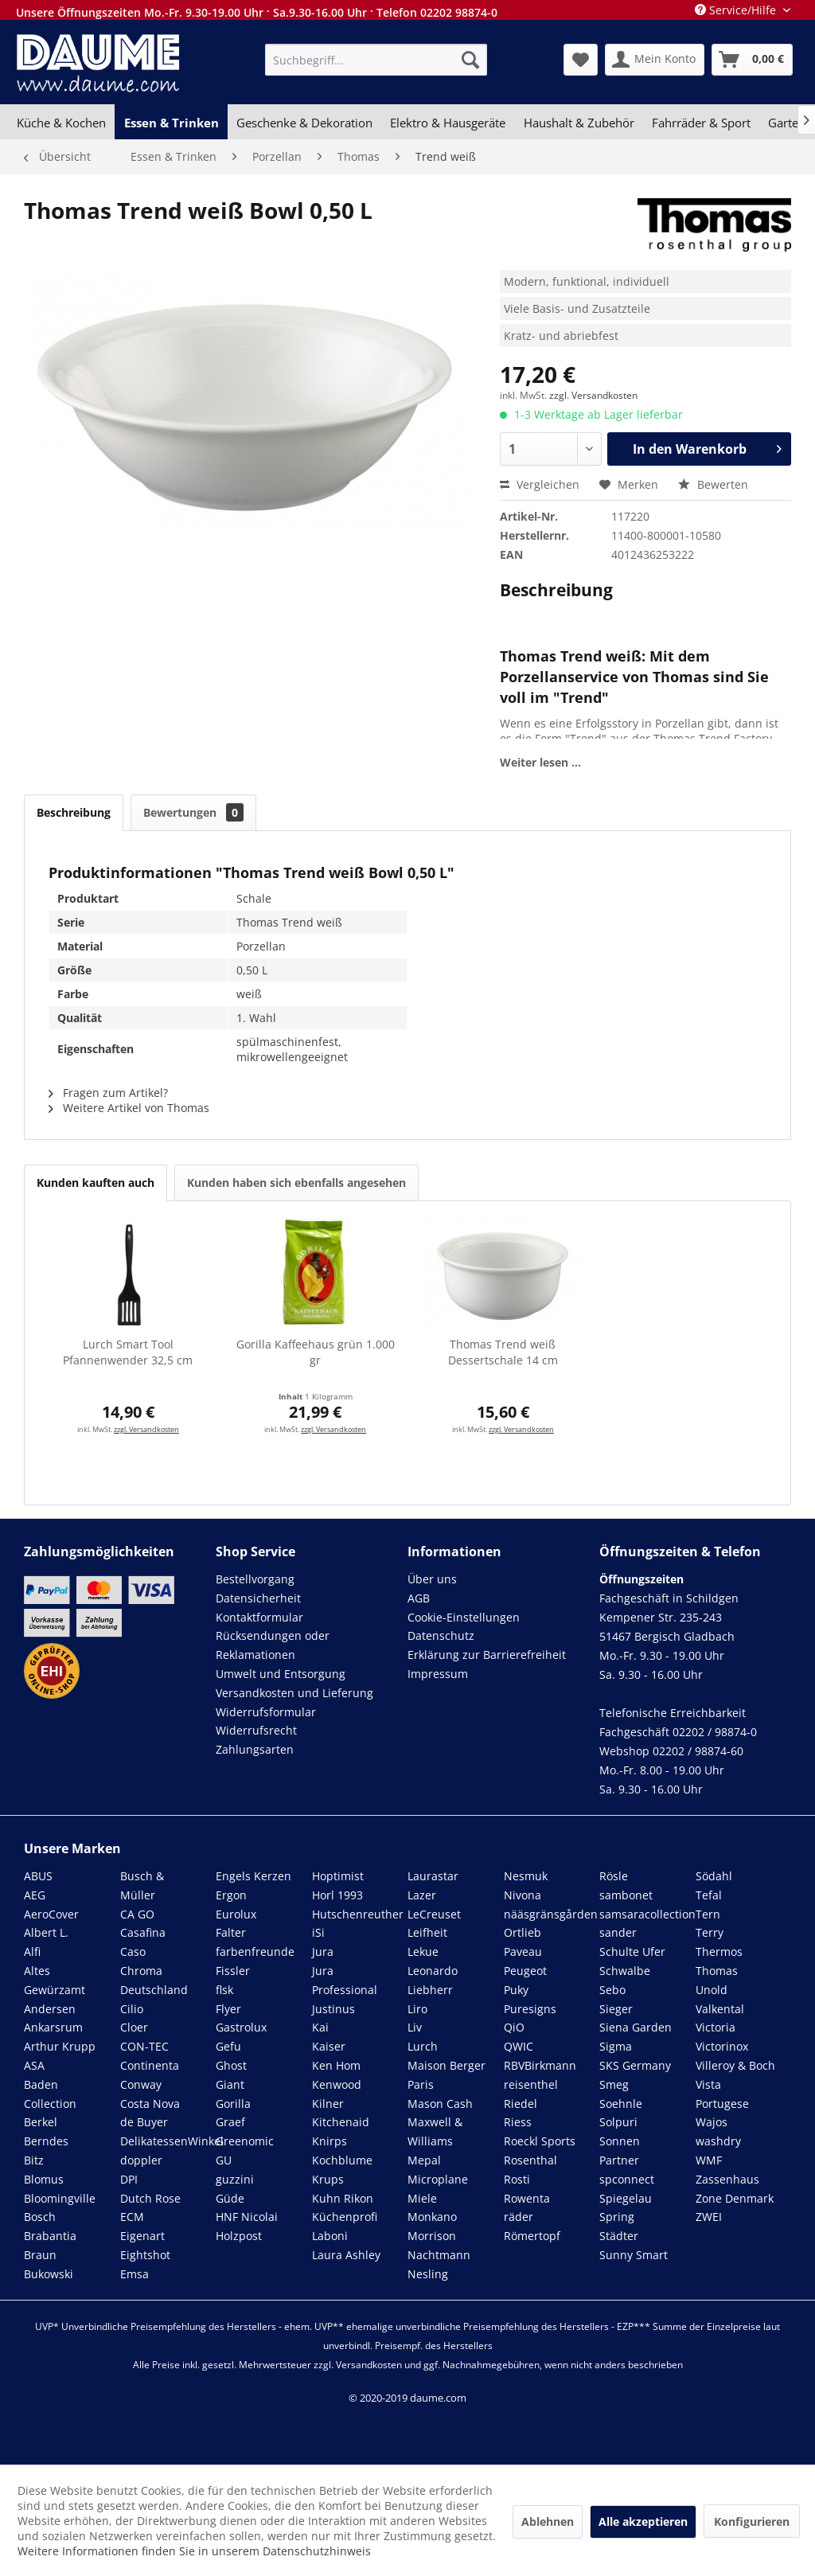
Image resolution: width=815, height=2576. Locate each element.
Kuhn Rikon (342, 2198)
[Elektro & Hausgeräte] (447, 122)
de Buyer (144, 2121)
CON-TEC (144, 2046)
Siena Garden (635, 2027)
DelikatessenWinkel (172, 2141)
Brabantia (50, 2235)
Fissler (233, 1970)
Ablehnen (547, 2521)
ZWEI (709, 2216)
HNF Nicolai (247, 2216)
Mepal (424, 2160)
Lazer (422, 1895)
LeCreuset (434, 1914)
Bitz (34, 2160)
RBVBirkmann (540, 2065)
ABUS (38, 1875)
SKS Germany (635, 2065)
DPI (129, 2179)
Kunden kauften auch (95, 1182)
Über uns (432, 1579)
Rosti (517, 2179)
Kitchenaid (340, 2121)
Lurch (423, 2046)
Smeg (614, 2084)
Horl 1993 (337, 1895)
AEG (34, 1895)
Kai (320, 2027)
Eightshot (145, 2254)
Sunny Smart (633, 2254)
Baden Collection (50, 2094)
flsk (224, 1989)
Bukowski (48, 2273)
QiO (514, 2027)
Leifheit (427, 1932)
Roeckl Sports (539, 2141)
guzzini (235, 2179)
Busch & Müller (142, 1885)
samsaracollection (647, 1914)
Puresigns (530, 2008)
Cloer (134, 2027)
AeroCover (51, 1914)
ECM (132, 2216)
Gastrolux (241, 2027)
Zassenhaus (727, 2179)
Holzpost (239, 2235)
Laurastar (433, 1875)
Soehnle (620, 2103)
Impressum (438, 1673)
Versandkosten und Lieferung (294, 1692)
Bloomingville (60, 2198)
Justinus (333, 2008)
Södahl (714, 1875)
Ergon (231, 1895)
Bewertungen (193, 812)
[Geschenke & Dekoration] (304, 122)
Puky (516, 1989)
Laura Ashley (346, 2254)
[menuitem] (375, 60)
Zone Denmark (735, 2198)
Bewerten (713, 484)
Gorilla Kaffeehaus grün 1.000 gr (315, 1352)
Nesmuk (526, 1875)
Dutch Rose (150, 2198)
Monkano (432, 2216)
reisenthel (531, 2084)
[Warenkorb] (752, 60)
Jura (322, 1951)
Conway (141, 2084)
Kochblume (342, 2160)
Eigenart (142, 2235)
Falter (231, 1932)
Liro (417, 2008)
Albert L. (46, 1932)
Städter (618, 2235)
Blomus (44, 2179)
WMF (709, 2160)
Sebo (612, 1989)
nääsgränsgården (551, 1914)
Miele (422, 2198)
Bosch (40, 2216)
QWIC (518, 2046)
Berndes (46, 2141)
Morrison (432, 2235)
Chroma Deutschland (154, 1980)
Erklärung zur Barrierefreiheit (487, 1654)
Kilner (328, 2103)
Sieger (616, 2008)
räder (518, 2216)
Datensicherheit (258, 1598)
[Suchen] (470, 60)
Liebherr (430, 1989)
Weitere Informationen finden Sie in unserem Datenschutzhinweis (194, 2550)
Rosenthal (530, 2160)
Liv (415, 2027)
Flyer (228, 2008)
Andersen (50, 2008)
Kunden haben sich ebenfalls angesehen (296, 1182)
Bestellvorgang (255, 1579)
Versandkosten (369, 2364)
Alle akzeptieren (643, 2521)
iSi (318, 1932)
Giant (230, 2084)
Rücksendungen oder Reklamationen (273, 1645)
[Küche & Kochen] (61, 122)
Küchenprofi (344, 2216)
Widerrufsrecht (256, 1730)
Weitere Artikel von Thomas (129, 1107)
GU (224, 2160)
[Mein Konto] (654, 60)
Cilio (131, 2008)
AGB (419, 1598)
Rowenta (527, 2198)
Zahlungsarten (255, 1749)
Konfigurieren (752, 2521)
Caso (133, 1951)
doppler (141, 2160)
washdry (718, 2141)
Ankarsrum (53, 2027)
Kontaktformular (259, 1617)
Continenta (149, 2065)
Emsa (134, 2273)
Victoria (715, 2027)
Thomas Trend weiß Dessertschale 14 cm (503, 1352)
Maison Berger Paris (446, 2075)
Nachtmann (439, 2254)
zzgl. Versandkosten (593, 395)
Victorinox (722, 2046)
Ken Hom (336, 2065)
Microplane (438, 2179)
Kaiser (328, 2046)
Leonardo (433, 1970)
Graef (230, 2121)
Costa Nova (150, 2103)
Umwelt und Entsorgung (280, 1673)
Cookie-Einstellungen (464, 1617)
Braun (40, 2254)
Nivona (522, 1895)
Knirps (329, 2141)
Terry (709, 1932)
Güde (230, 2198)
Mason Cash (440, 2103)
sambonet (626, 1895)
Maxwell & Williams (435, 2131)
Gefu (228, 2046)
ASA (34, 2065)
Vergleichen (539, 484)
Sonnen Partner (619, 2150)
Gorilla (233, 2103)
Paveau (523, 1951)
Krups (328, 2179)
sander (618, 1932)
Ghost (231, 2065)
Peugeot (525, 1970)
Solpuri (618, 2121)
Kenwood (336, 2084)
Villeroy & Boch (735, 2065)
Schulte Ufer (632, 1951)
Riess (518, 2121)
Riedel (520, 2103)
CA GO (137, 1914)
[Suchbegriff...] (375, 60)
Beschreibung (74, 812)
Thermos (719, 1951)
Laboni (330, 2235)
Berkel (40, 2121)
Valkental (720, 2008)
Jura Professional (344, 1980)
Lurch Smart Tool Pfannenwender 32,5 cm (128, 1352)
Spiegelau (625, 2198)
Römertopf (532, 2235)
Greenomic (245, 2141)
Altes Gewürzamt (54, 1980)
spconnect (626, 2179)
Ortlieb (522, 1932)
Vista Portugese (722, 2094)
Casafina (143, 1932)
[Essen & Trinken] (171, 122)
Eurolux (236, 1914)
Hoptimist (338, 1875)
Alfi (32, 1951)
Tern (708, 1914)
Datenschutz (441, 1635)
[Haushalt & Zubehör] (579, 122)
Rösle (613, 1875)
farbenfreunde (255, 1951)
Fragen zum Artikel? (108, 1092)
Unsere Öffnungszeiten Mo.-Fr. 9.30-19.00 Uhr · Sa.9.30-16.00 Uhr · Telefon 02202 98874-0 (256, 12)
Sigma (615, 2046)
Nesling (428, 2273)
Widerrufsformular (266, 1711)
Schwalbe (624, 1970)
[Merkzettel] (580, 60)
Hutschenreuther (358, 1914)
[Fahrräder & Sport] (701, 122)
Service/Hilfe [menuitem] (737, 10)
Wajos (711, 2121)
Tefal (709, 1895)
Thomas (717, 1970)
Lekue (423, 1951)
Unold (711, 1989)
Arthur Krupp (60, 2046)
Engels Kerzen (253, 1875)
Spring (616, 2216)
